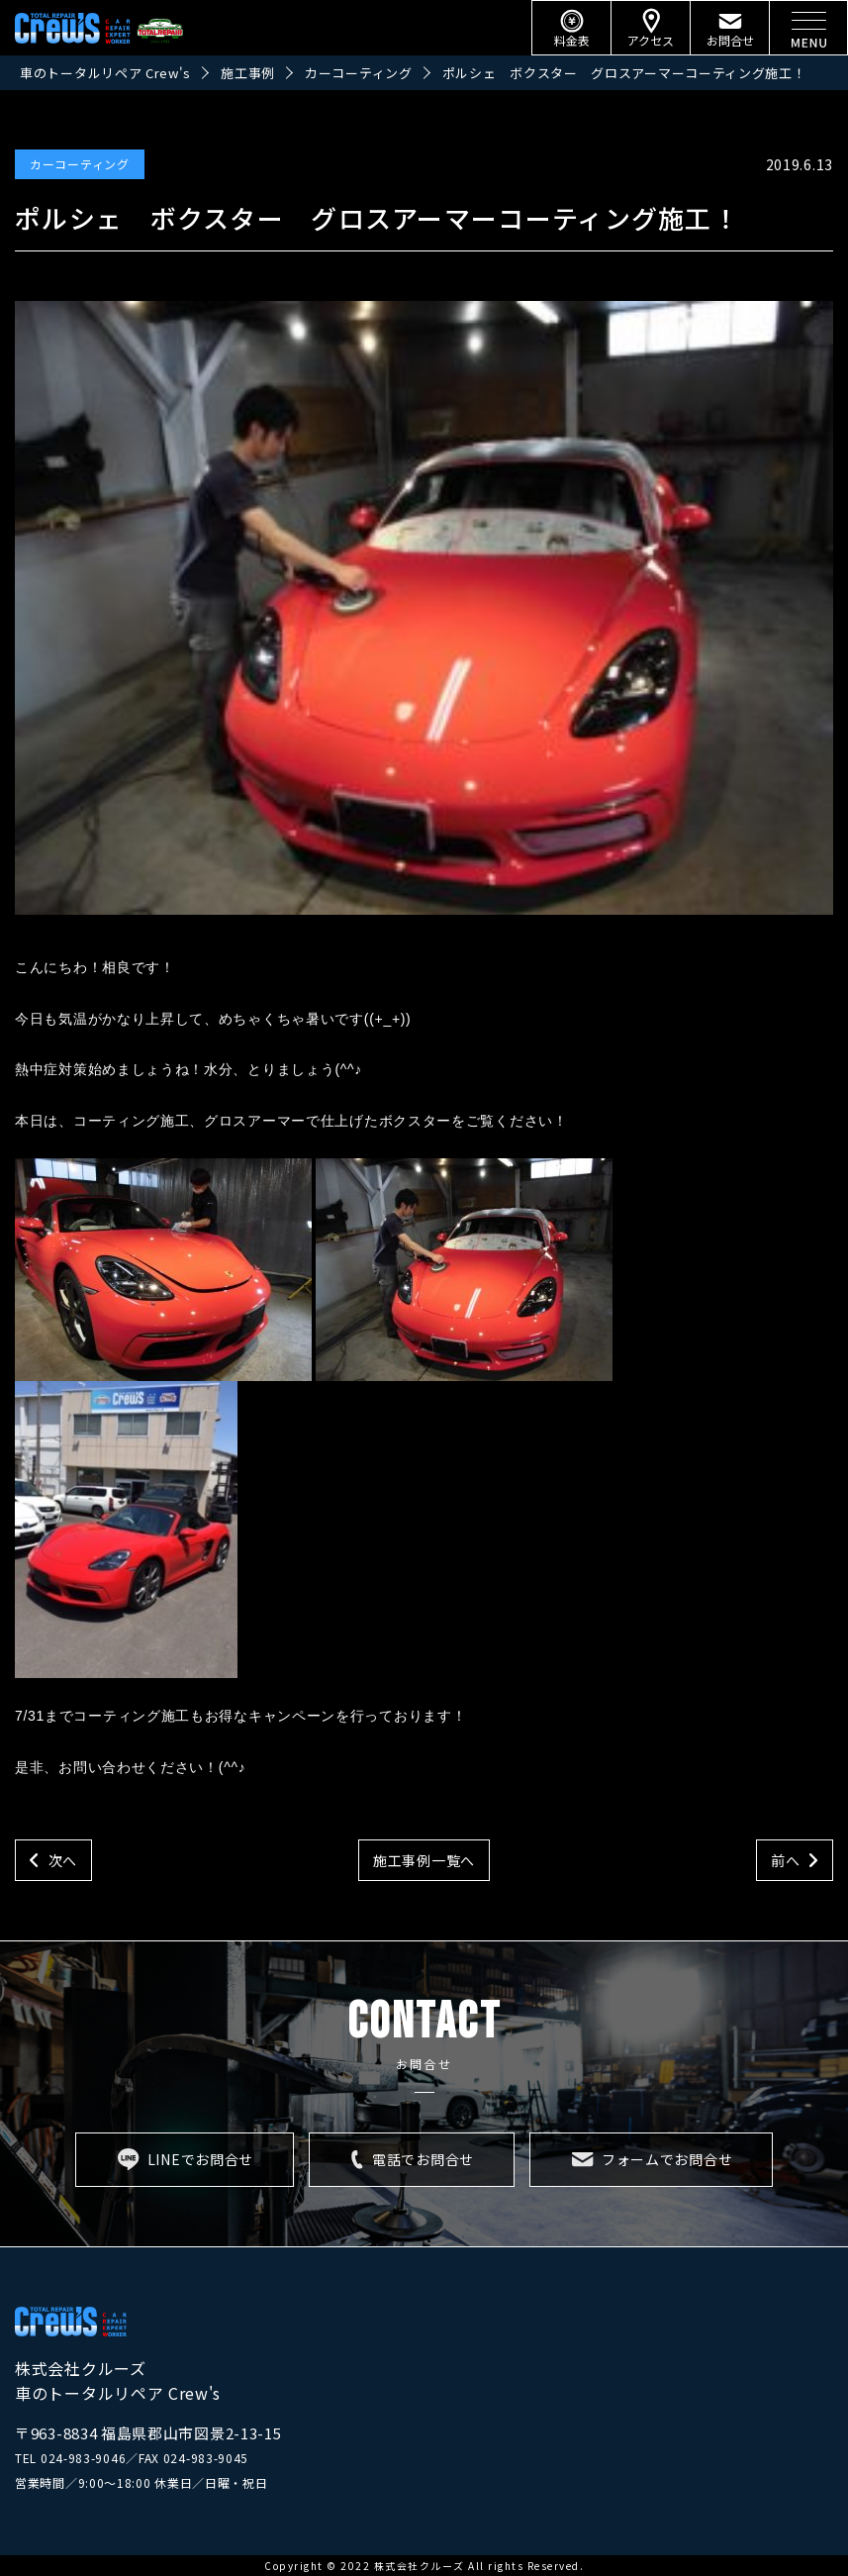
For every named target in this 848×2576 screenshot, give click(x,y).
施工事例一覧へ (424, 1860)
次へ (62, 1860)
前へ (785, 1860)
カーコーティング (80, 163)
